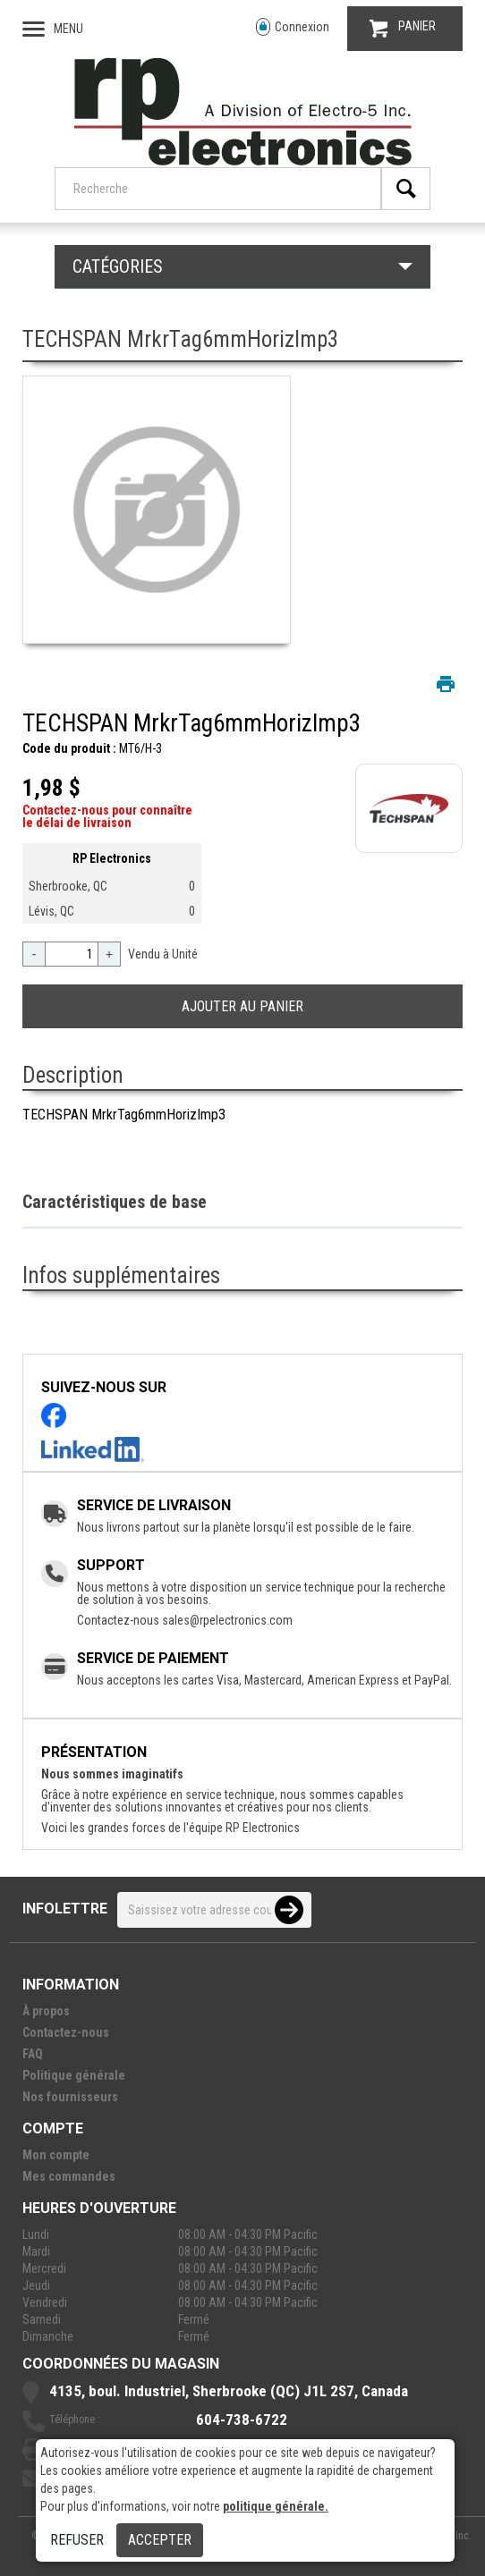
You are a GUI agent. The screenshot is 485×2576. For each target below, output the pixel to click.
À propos (46, 2011)
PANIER (403, 28)
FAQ (32, 2054)
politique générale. (275, 2506)
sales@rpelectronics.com (227, 1620)
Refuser (77, 2539)
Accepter (159, 2539)
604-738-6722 (241, 2419)
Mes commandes (68, 2176)
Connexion (292, 27)
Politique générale (73, 2075)
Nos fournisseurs (70, 2097)
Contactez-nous (65, 2032)
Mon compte (55, 2155)
